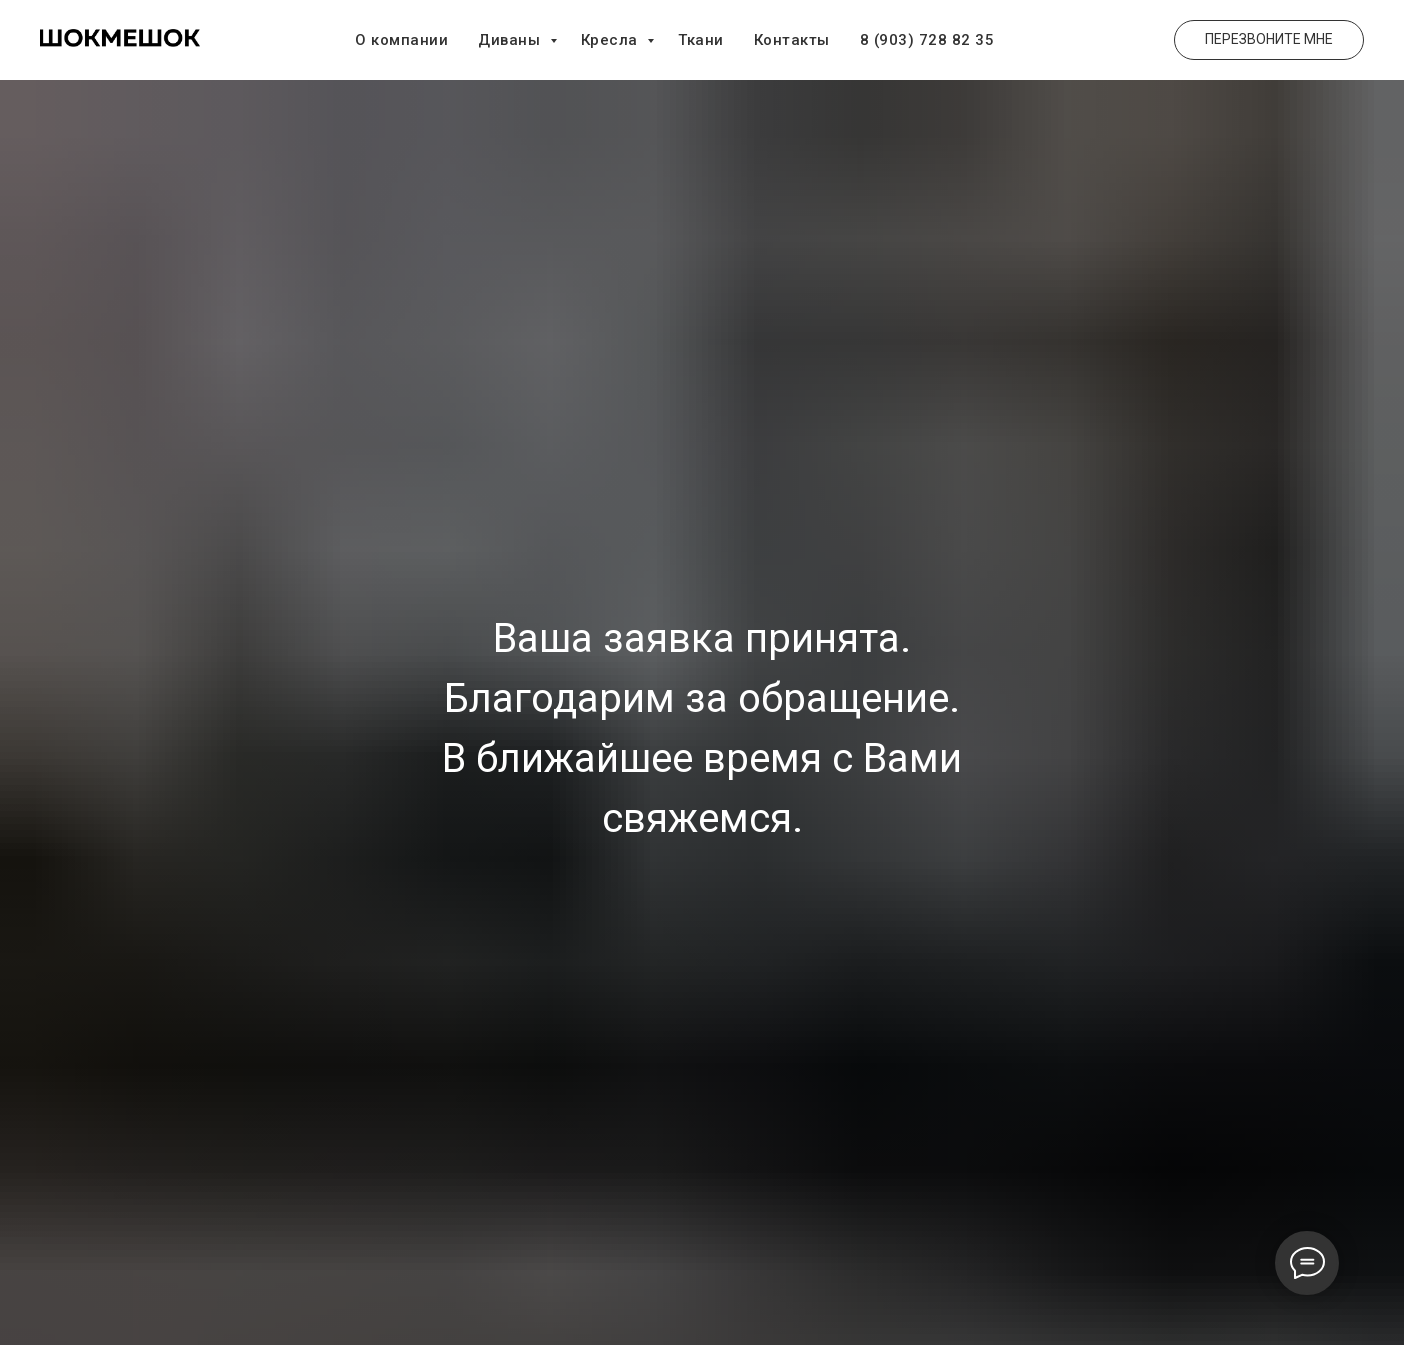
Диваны (511, 40)
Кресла (612, 40)
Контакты (792, 40)
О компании (401, 40)
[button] (1269, 40)
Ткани (701, 40)
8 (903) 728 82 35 (927, 40)
